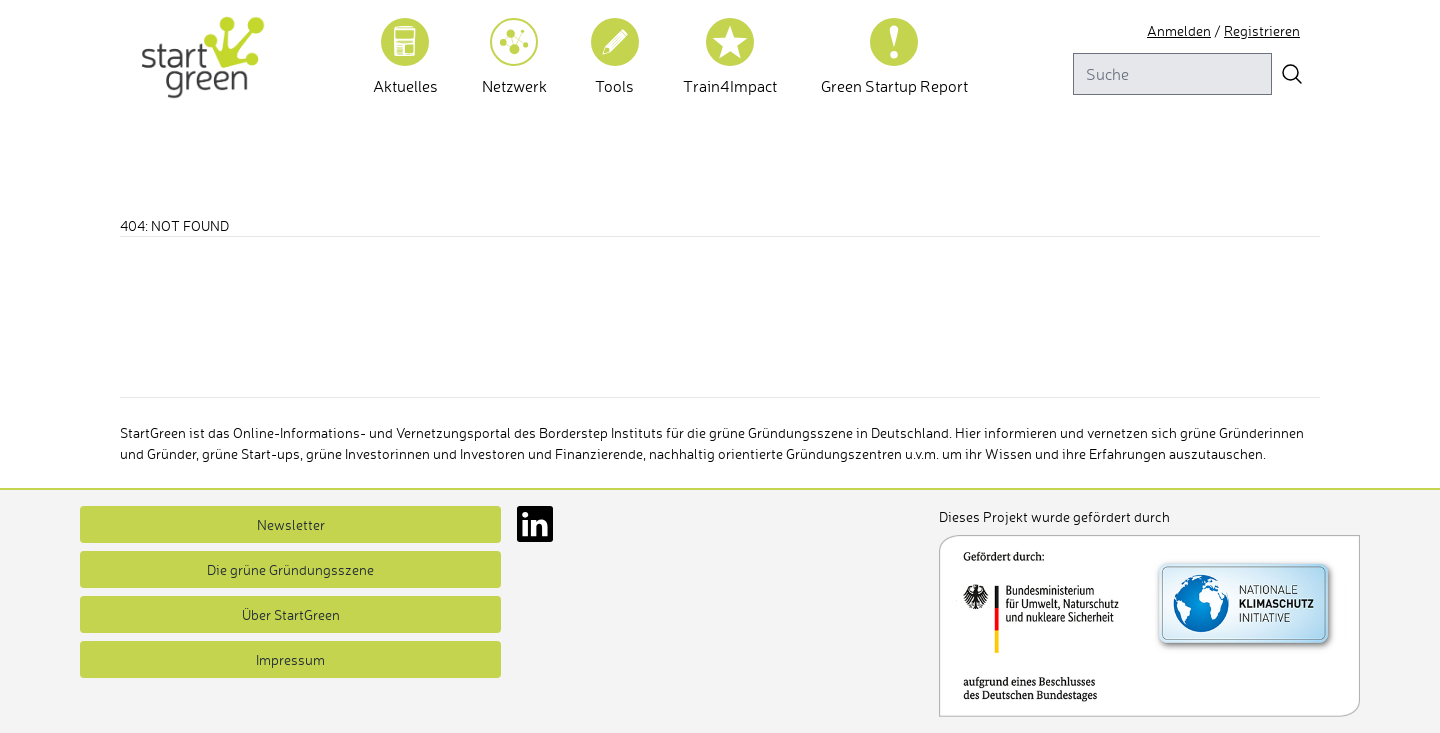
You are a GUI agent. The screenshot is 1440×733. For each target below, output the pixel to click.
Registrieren (1266, 30)
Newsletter (290, 524)
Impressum (291, 659)
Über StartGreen (291, 614)
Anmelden (1191, 30)
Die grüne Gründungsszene (290, 569)
